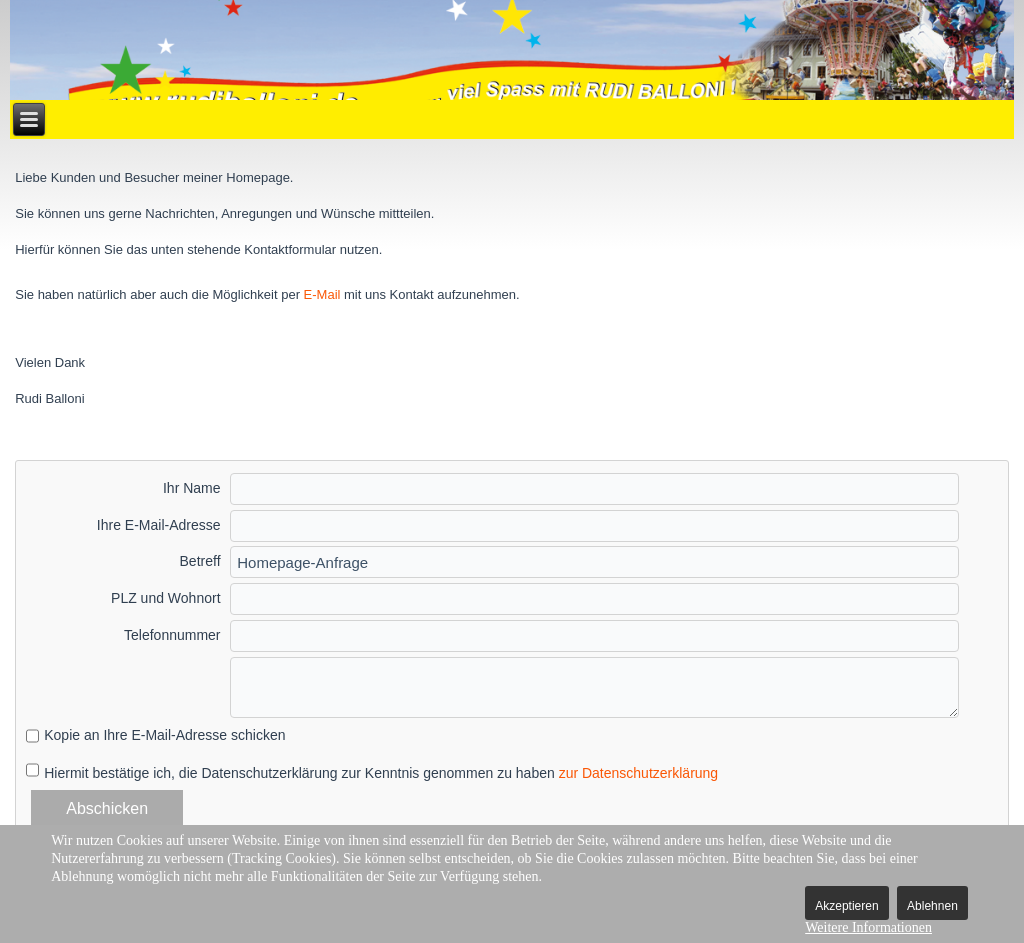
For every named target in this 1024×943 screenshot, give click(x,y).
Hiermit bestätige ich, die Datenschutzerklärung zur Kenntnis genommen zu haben (381, 773)
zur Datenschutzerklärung (639, 773)
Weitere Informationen (868, 927)
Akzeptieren (846, 906)
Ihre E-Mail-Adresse (159, 525)
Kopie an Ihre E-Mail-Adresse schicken (164, 735)
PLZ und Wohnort (165, 598)
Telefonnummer (172, 635)
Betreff (200, 561)
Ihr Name (192, 488)
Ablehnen (932, 906)
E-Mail (322, 294)
